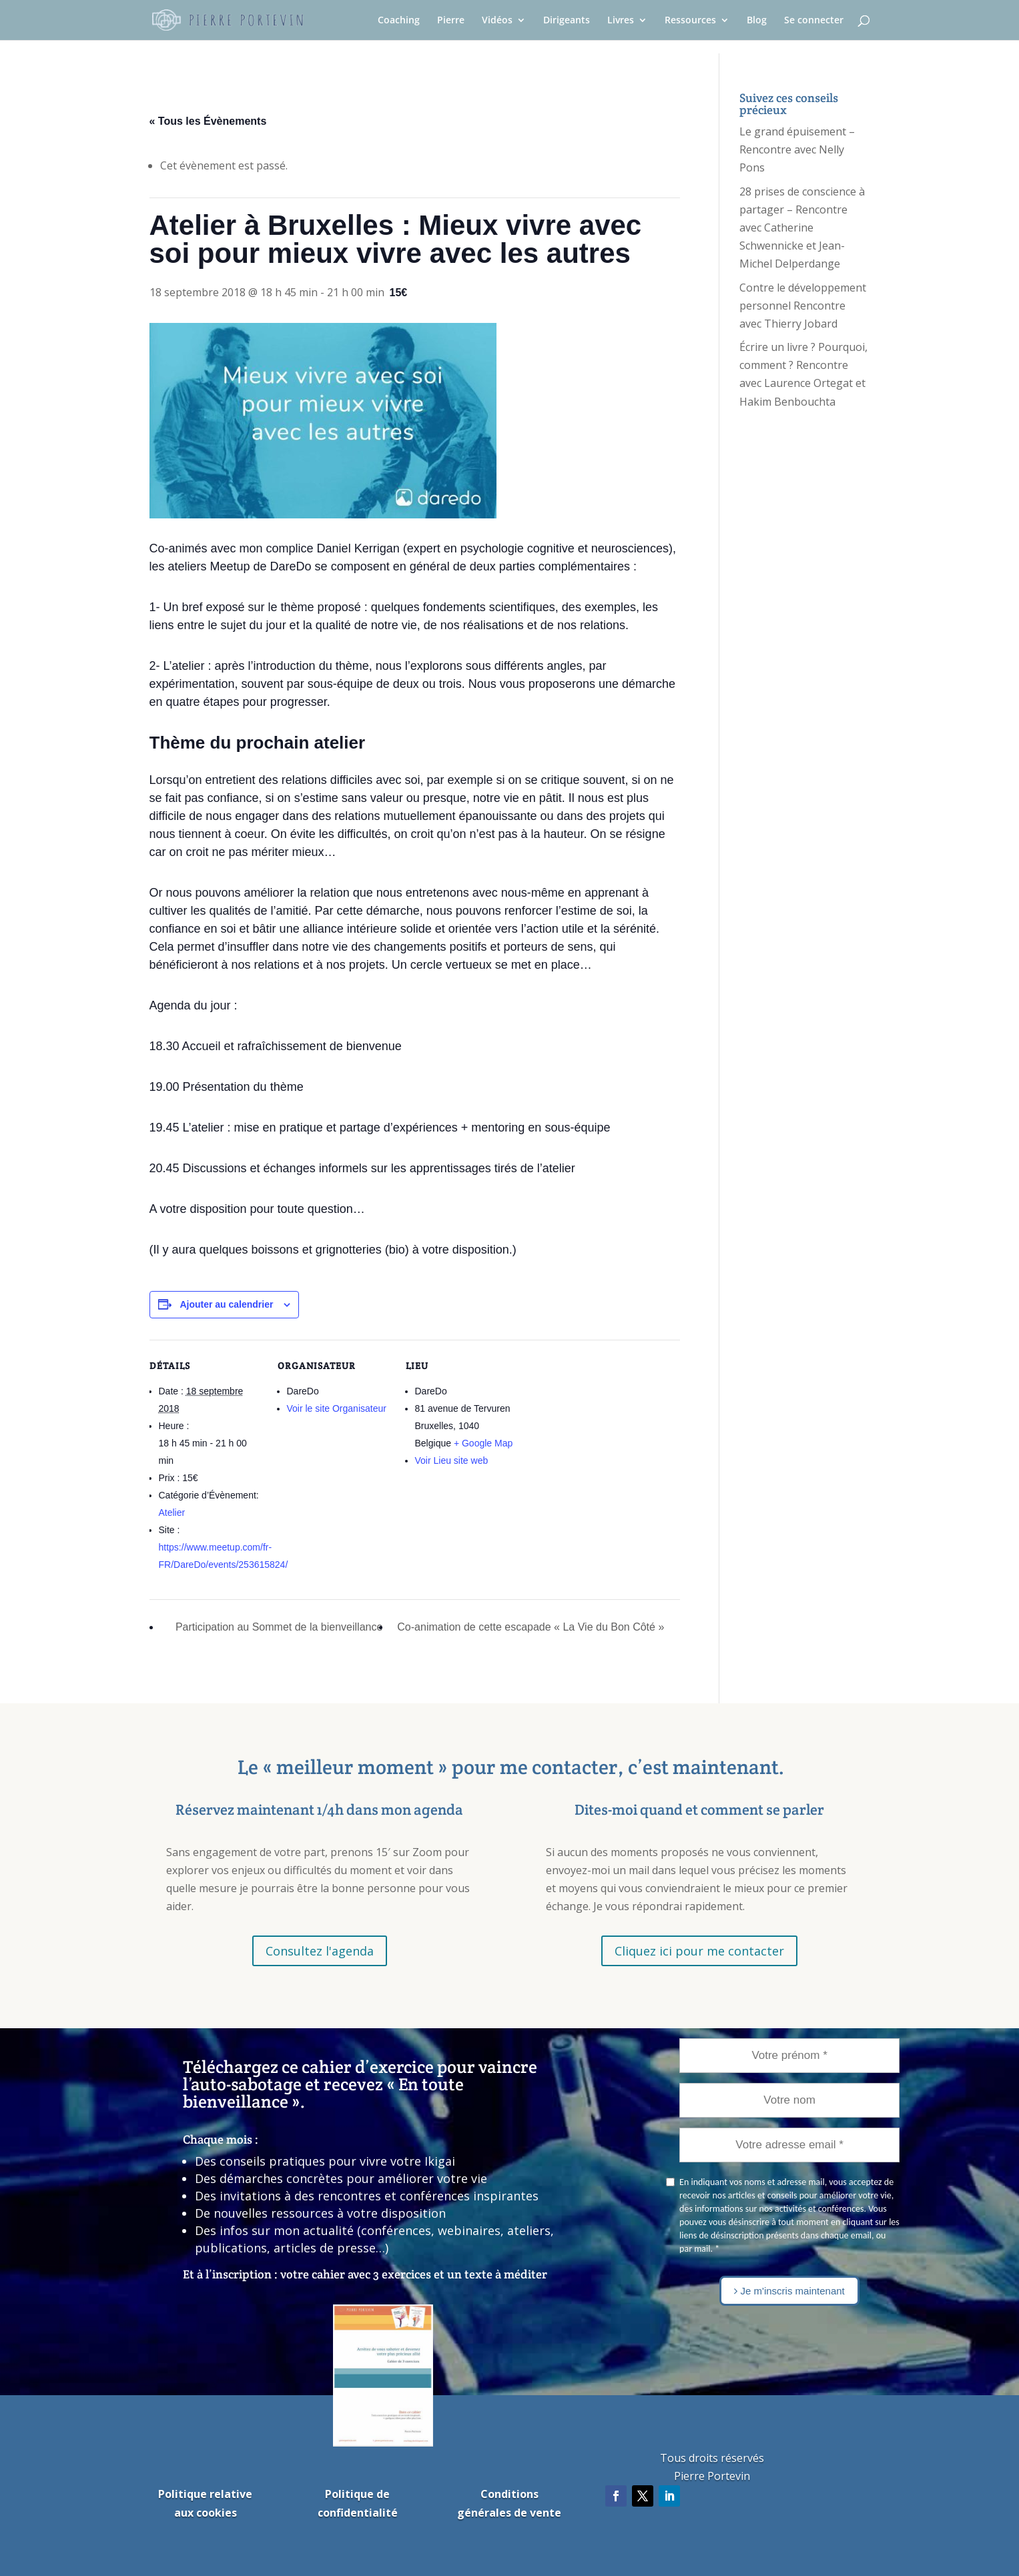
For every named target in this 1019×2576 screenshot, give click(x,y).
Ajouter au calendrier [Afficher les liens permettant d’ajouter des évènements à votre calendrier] (226, 1304)
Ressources (690, 20)
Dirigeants (566, 20)
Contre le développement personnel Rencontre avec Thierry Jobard (802, 305)
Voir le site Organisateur (336, 1408)
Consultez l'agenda (320, 1951)
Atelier (172, 1512)
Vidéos (497, 20)
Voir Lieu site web (451, 1460)
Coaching (399, 20)
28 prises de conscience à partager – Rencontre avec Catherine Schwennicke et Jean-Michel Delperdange (802, 228)
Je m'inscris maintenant (789, 2290)
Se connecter (813, 20)
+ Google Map (483, 1443)
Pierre (450, 20)
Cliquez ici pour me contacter (699, 1951)
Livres (620, 20)
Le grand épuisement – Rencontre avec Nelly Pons (797, 149)
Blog (757, 20)
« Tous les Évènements (208, 121)
